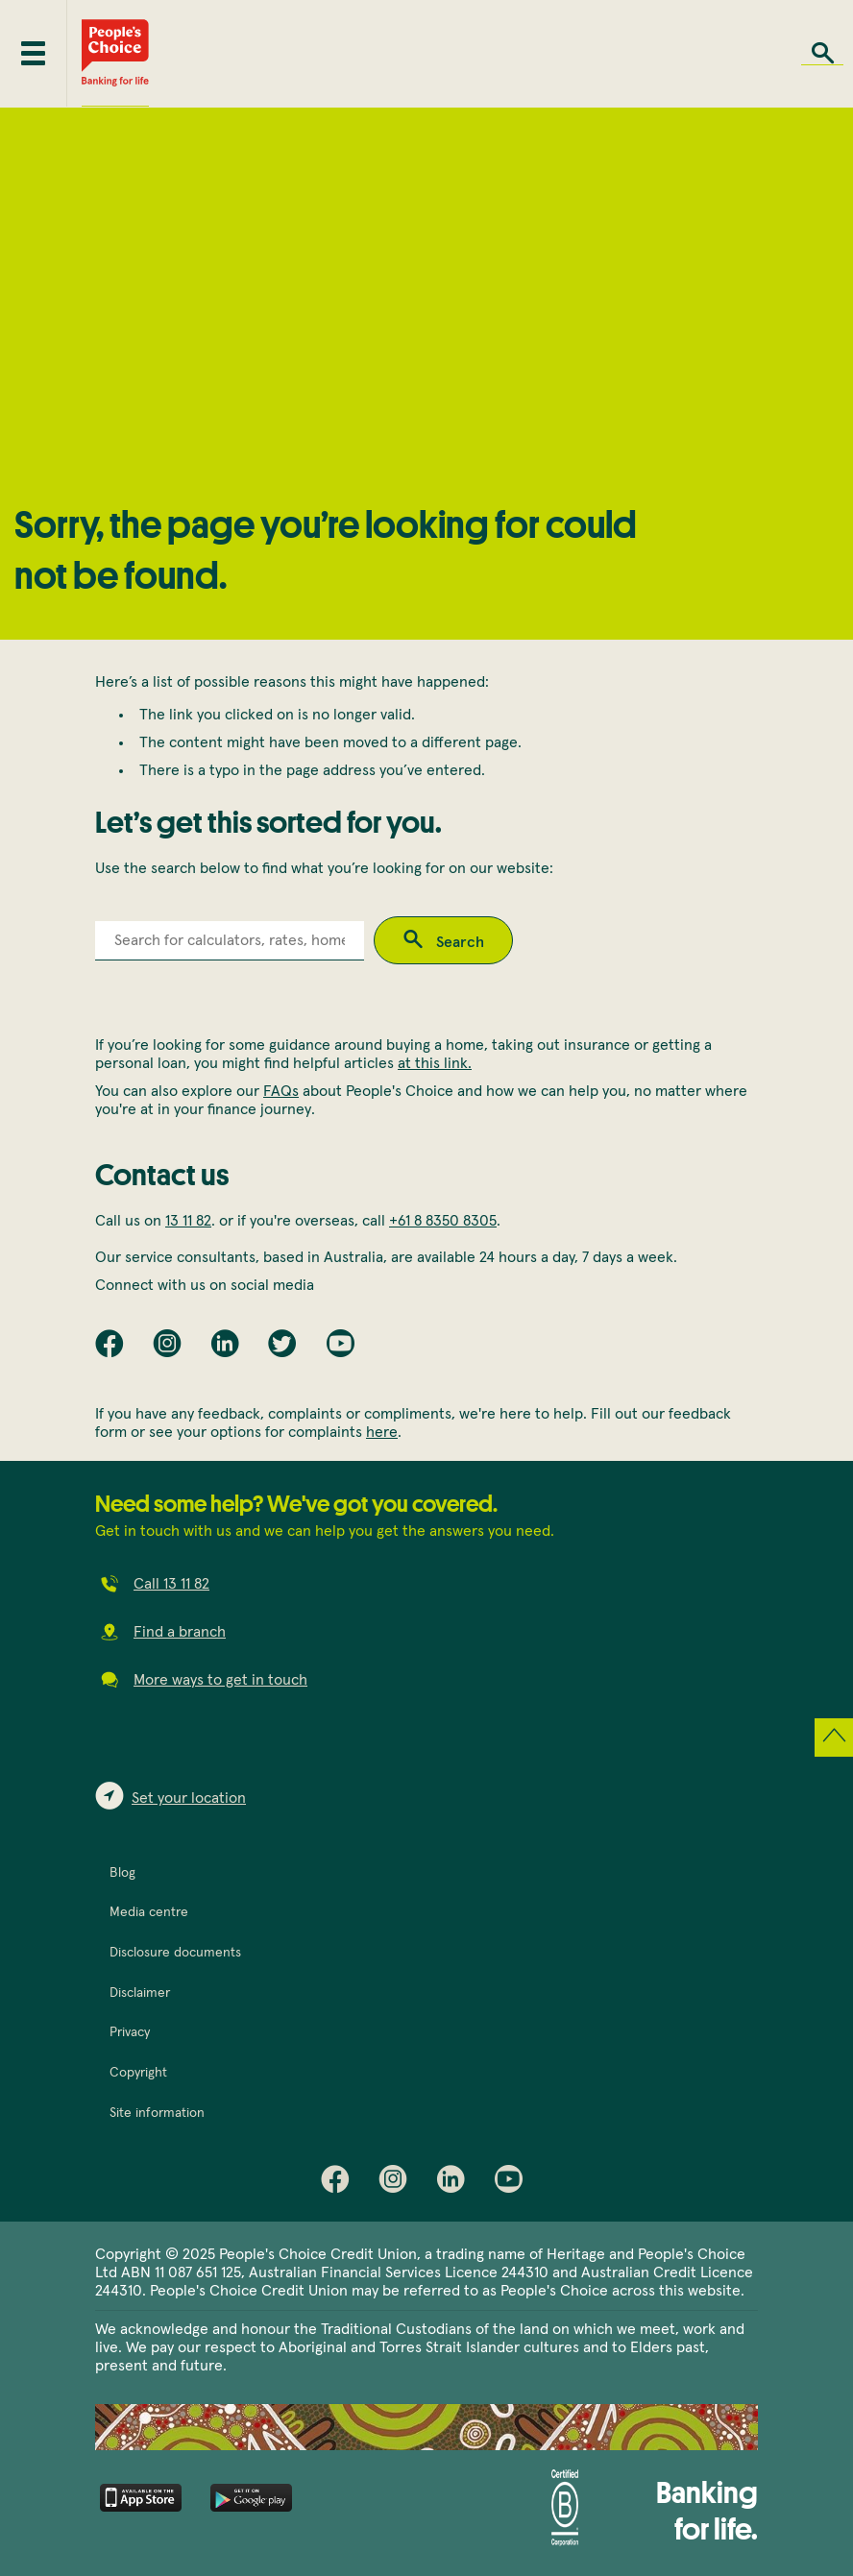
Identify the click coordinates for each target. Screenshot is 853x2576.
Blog (122, 1873)
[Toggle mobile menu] (33, 53)
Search (822, 53)
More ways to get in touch (220, 1680)
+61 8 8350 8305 (443, 1220)
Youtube (513, 2183)
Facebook (340, 2183)
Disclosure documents (175, 1952)
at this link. (435, 1063)
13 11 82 (188, 1220)
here (382, 1432)
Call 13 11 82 (171, 1584)
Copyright (138, 2072)
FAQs (281, 1091)
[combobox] (229, 940)
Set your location (189, 1798)
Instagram (397, 2183)
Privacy (130, 2032)
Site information (157, 2113)
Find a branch (180, 1632)
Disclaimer (140, 1993)
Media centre (149, 1912)
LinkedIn (455, 2183)
